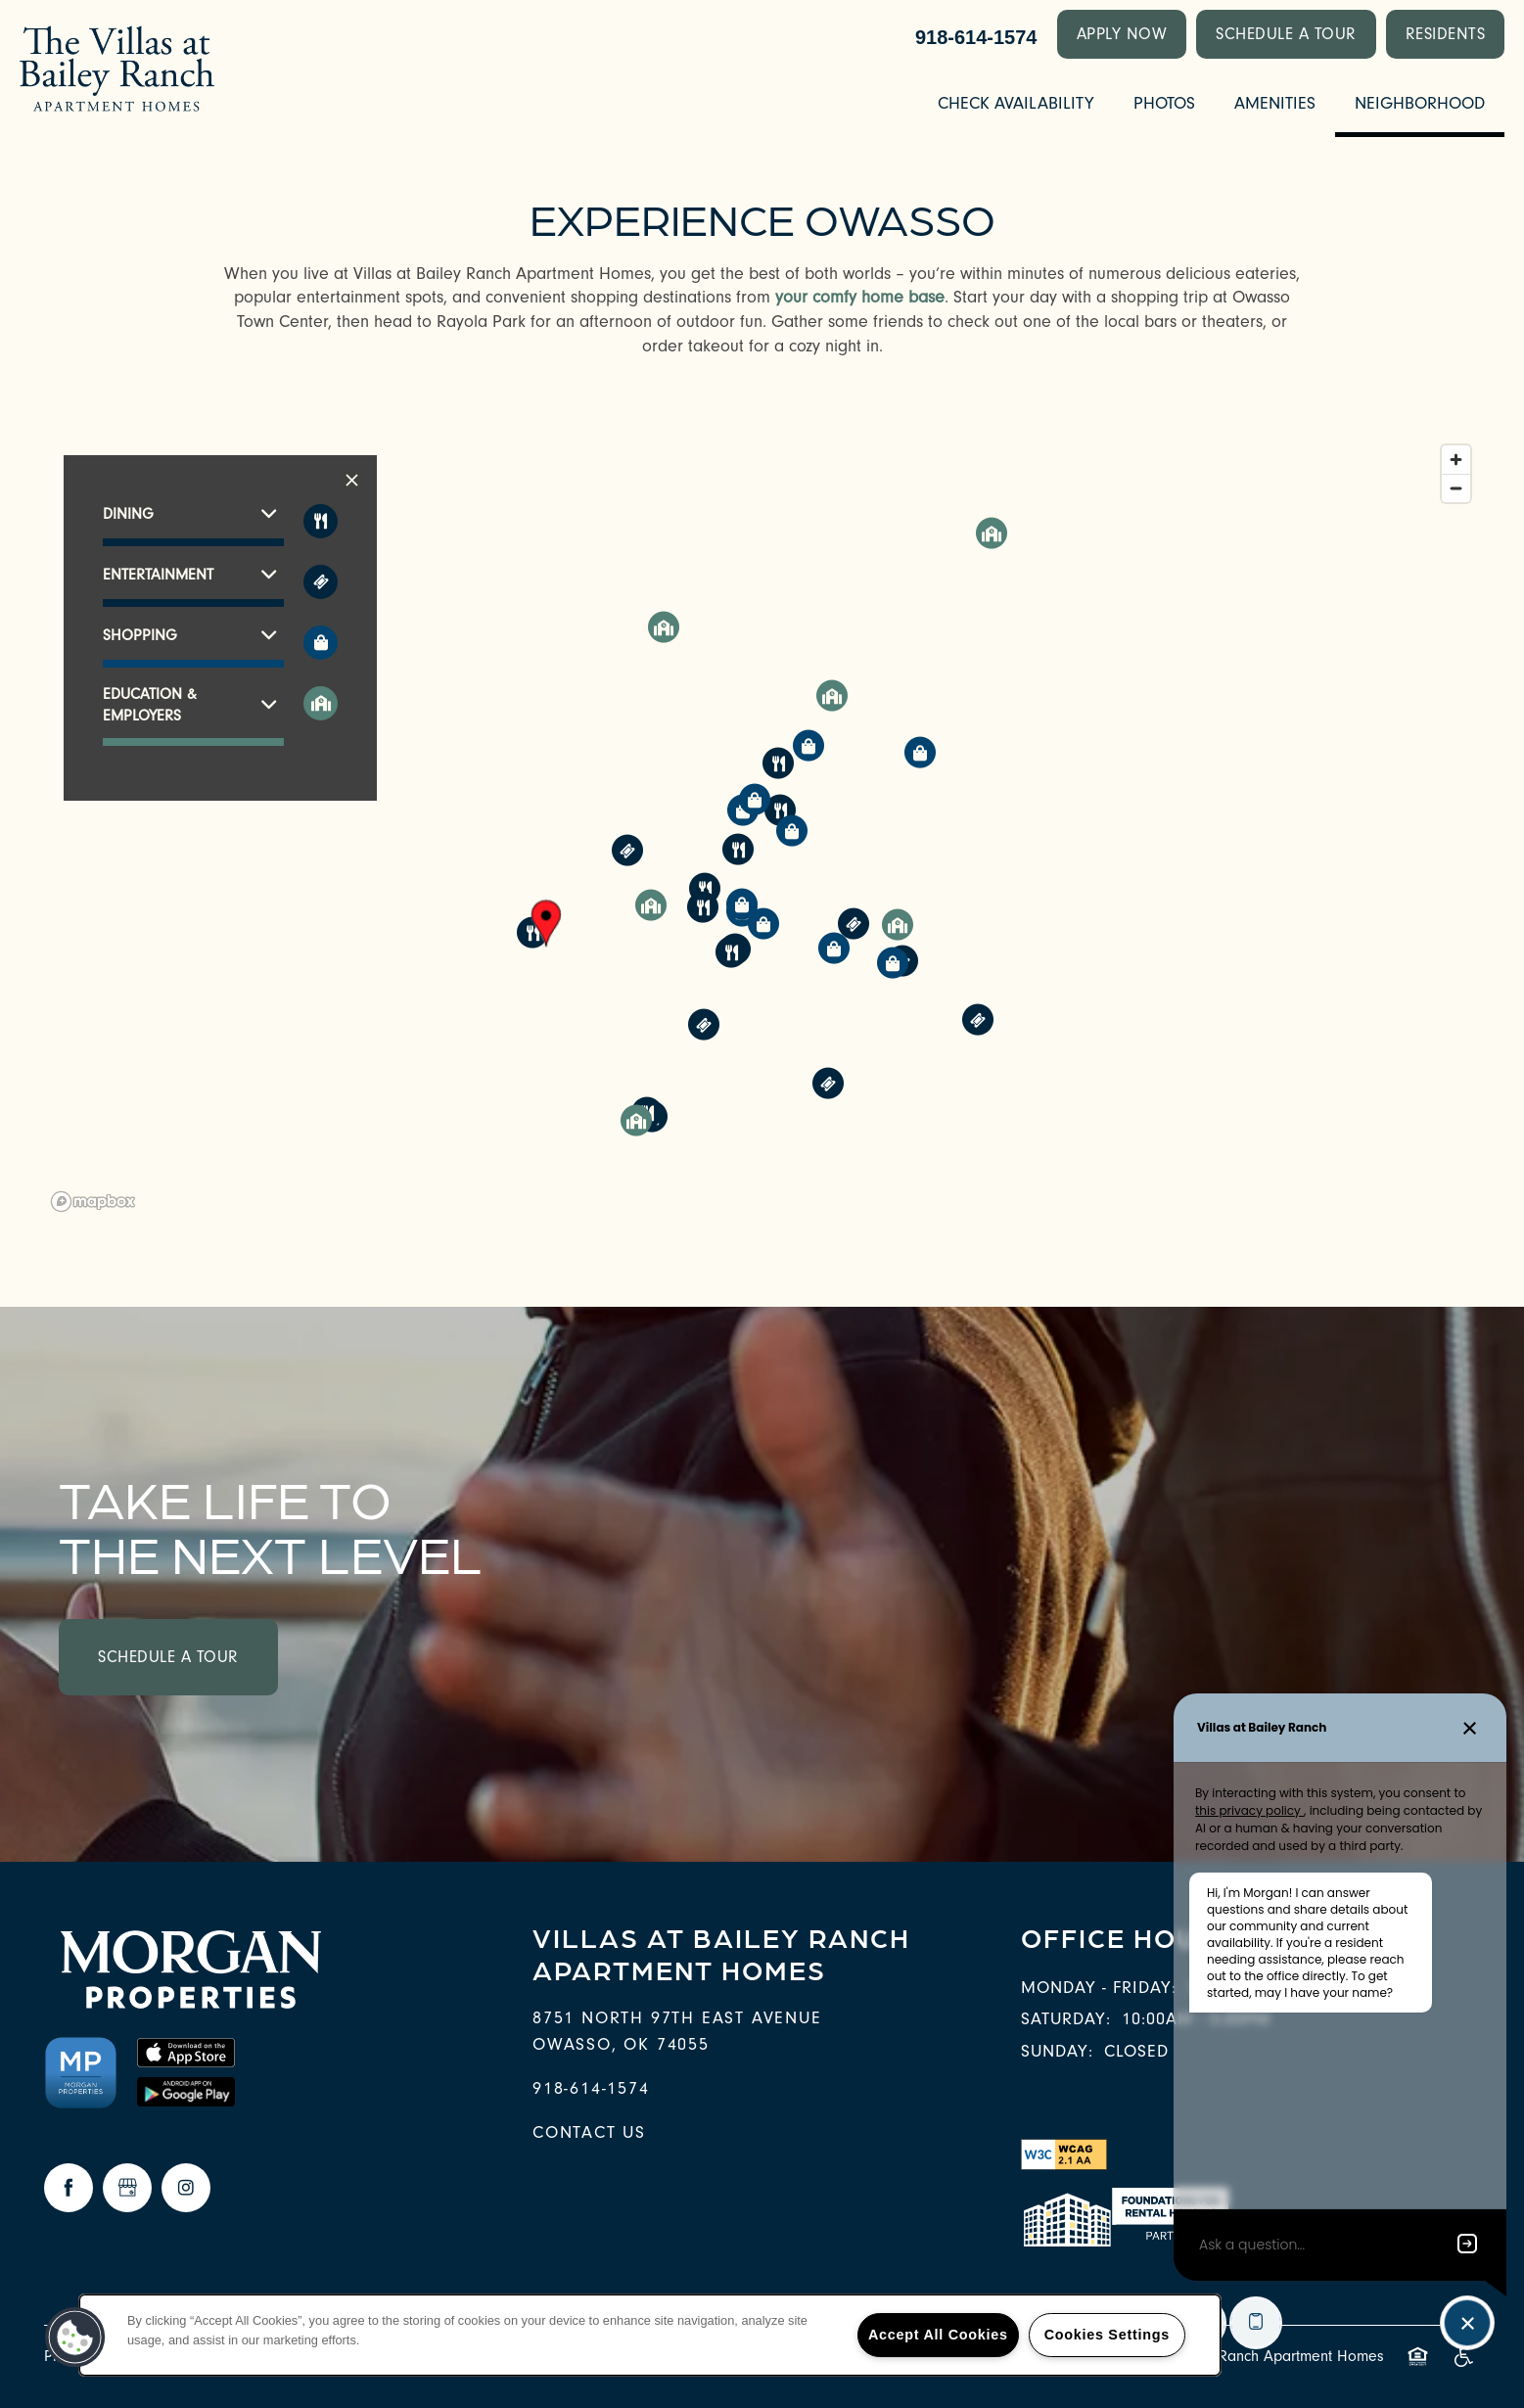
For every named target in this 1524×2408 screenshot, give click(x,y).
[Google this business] (127, 2187)
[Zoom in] (1456, 459)
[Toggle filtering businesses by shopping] (320, 642)
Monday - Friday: (1099, 1987)
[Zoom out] (1456, 488)
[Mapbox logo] (93, 1201)
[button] (1122, 34)
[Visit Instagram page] (186, 2187)
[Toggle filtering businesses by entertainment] (320, 582)
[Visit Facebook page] (68, 2187)
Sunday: (1057, 2051)
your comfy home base (860, 297)
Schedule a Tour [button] (168, 1656)
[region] (762, 827)
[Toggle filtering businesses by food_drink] (320, 521)
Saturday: (1066, 2019)
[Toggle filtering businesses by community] (320, 703)
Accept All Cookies (938, 2334)
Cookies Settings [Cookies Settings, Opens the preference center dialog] (1107, 2334)
